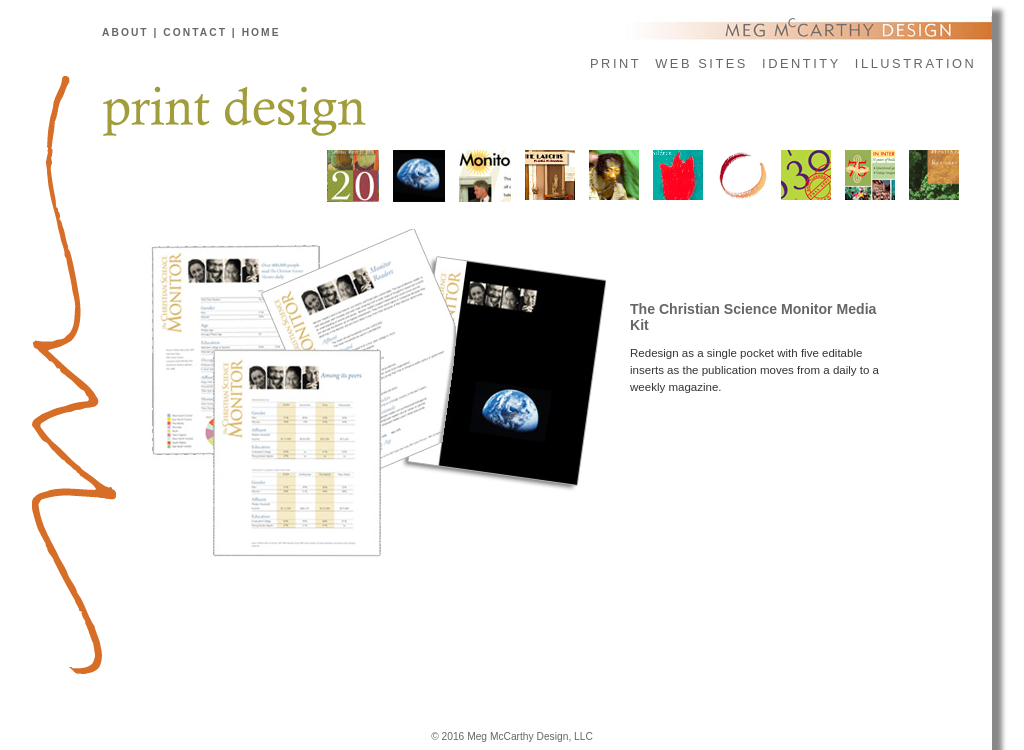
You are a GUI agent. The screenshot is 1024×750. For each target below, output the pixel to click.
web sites (701, 63)
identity (801, 63)
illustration (916, 63)
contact (195, 32)
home (261, 32)
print (615, 63)
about (125, 32)
